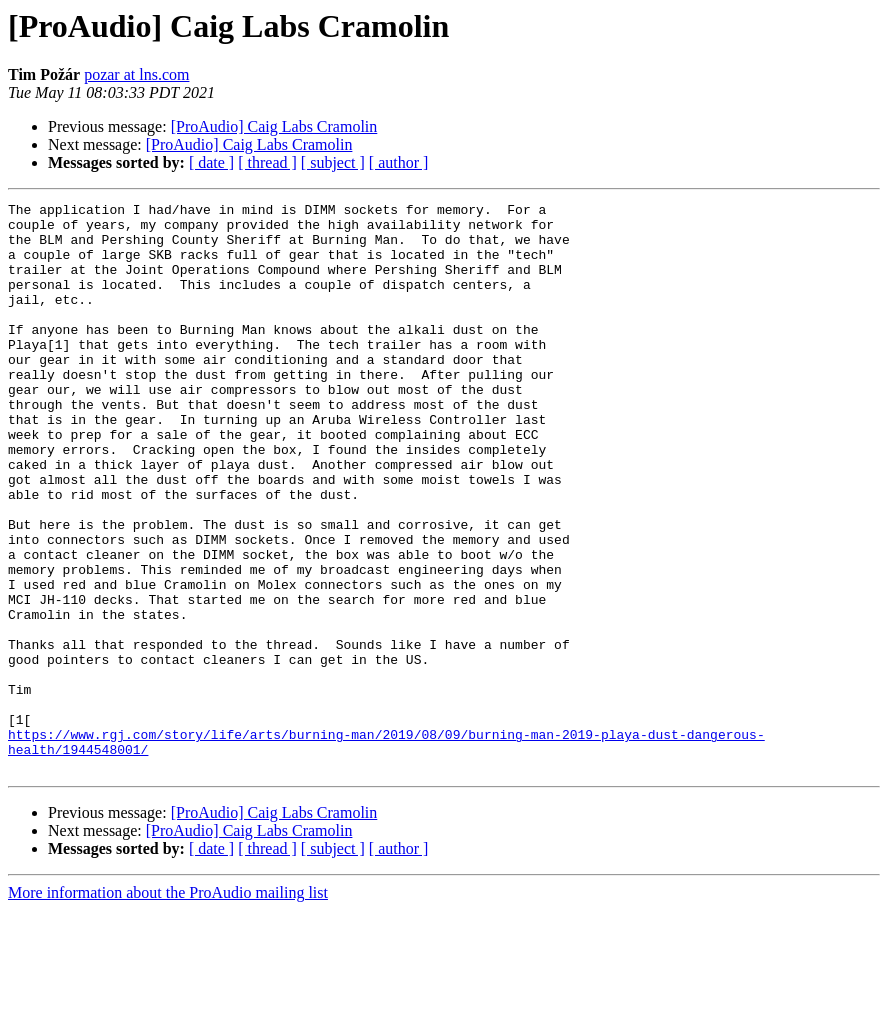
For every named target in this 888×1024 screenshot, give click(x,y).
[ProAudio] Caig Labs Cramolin (274, 126)
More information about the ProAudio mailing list (168, 1006)
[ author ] (399, 162)
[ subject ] (333, 162)
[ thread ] (267, 162)
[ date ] (211, 162)
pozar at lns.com (136, 74)
